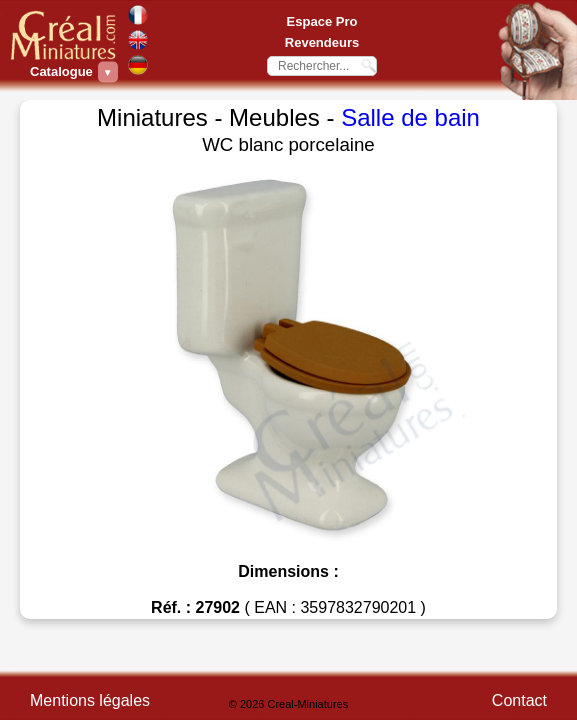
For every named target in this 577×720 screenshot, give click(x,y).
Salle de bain (410, 117)
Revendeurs (322, 42)
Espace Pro (322, 21)
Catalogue (64, 71)
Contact (519, 700)
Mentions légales (90, 700)
